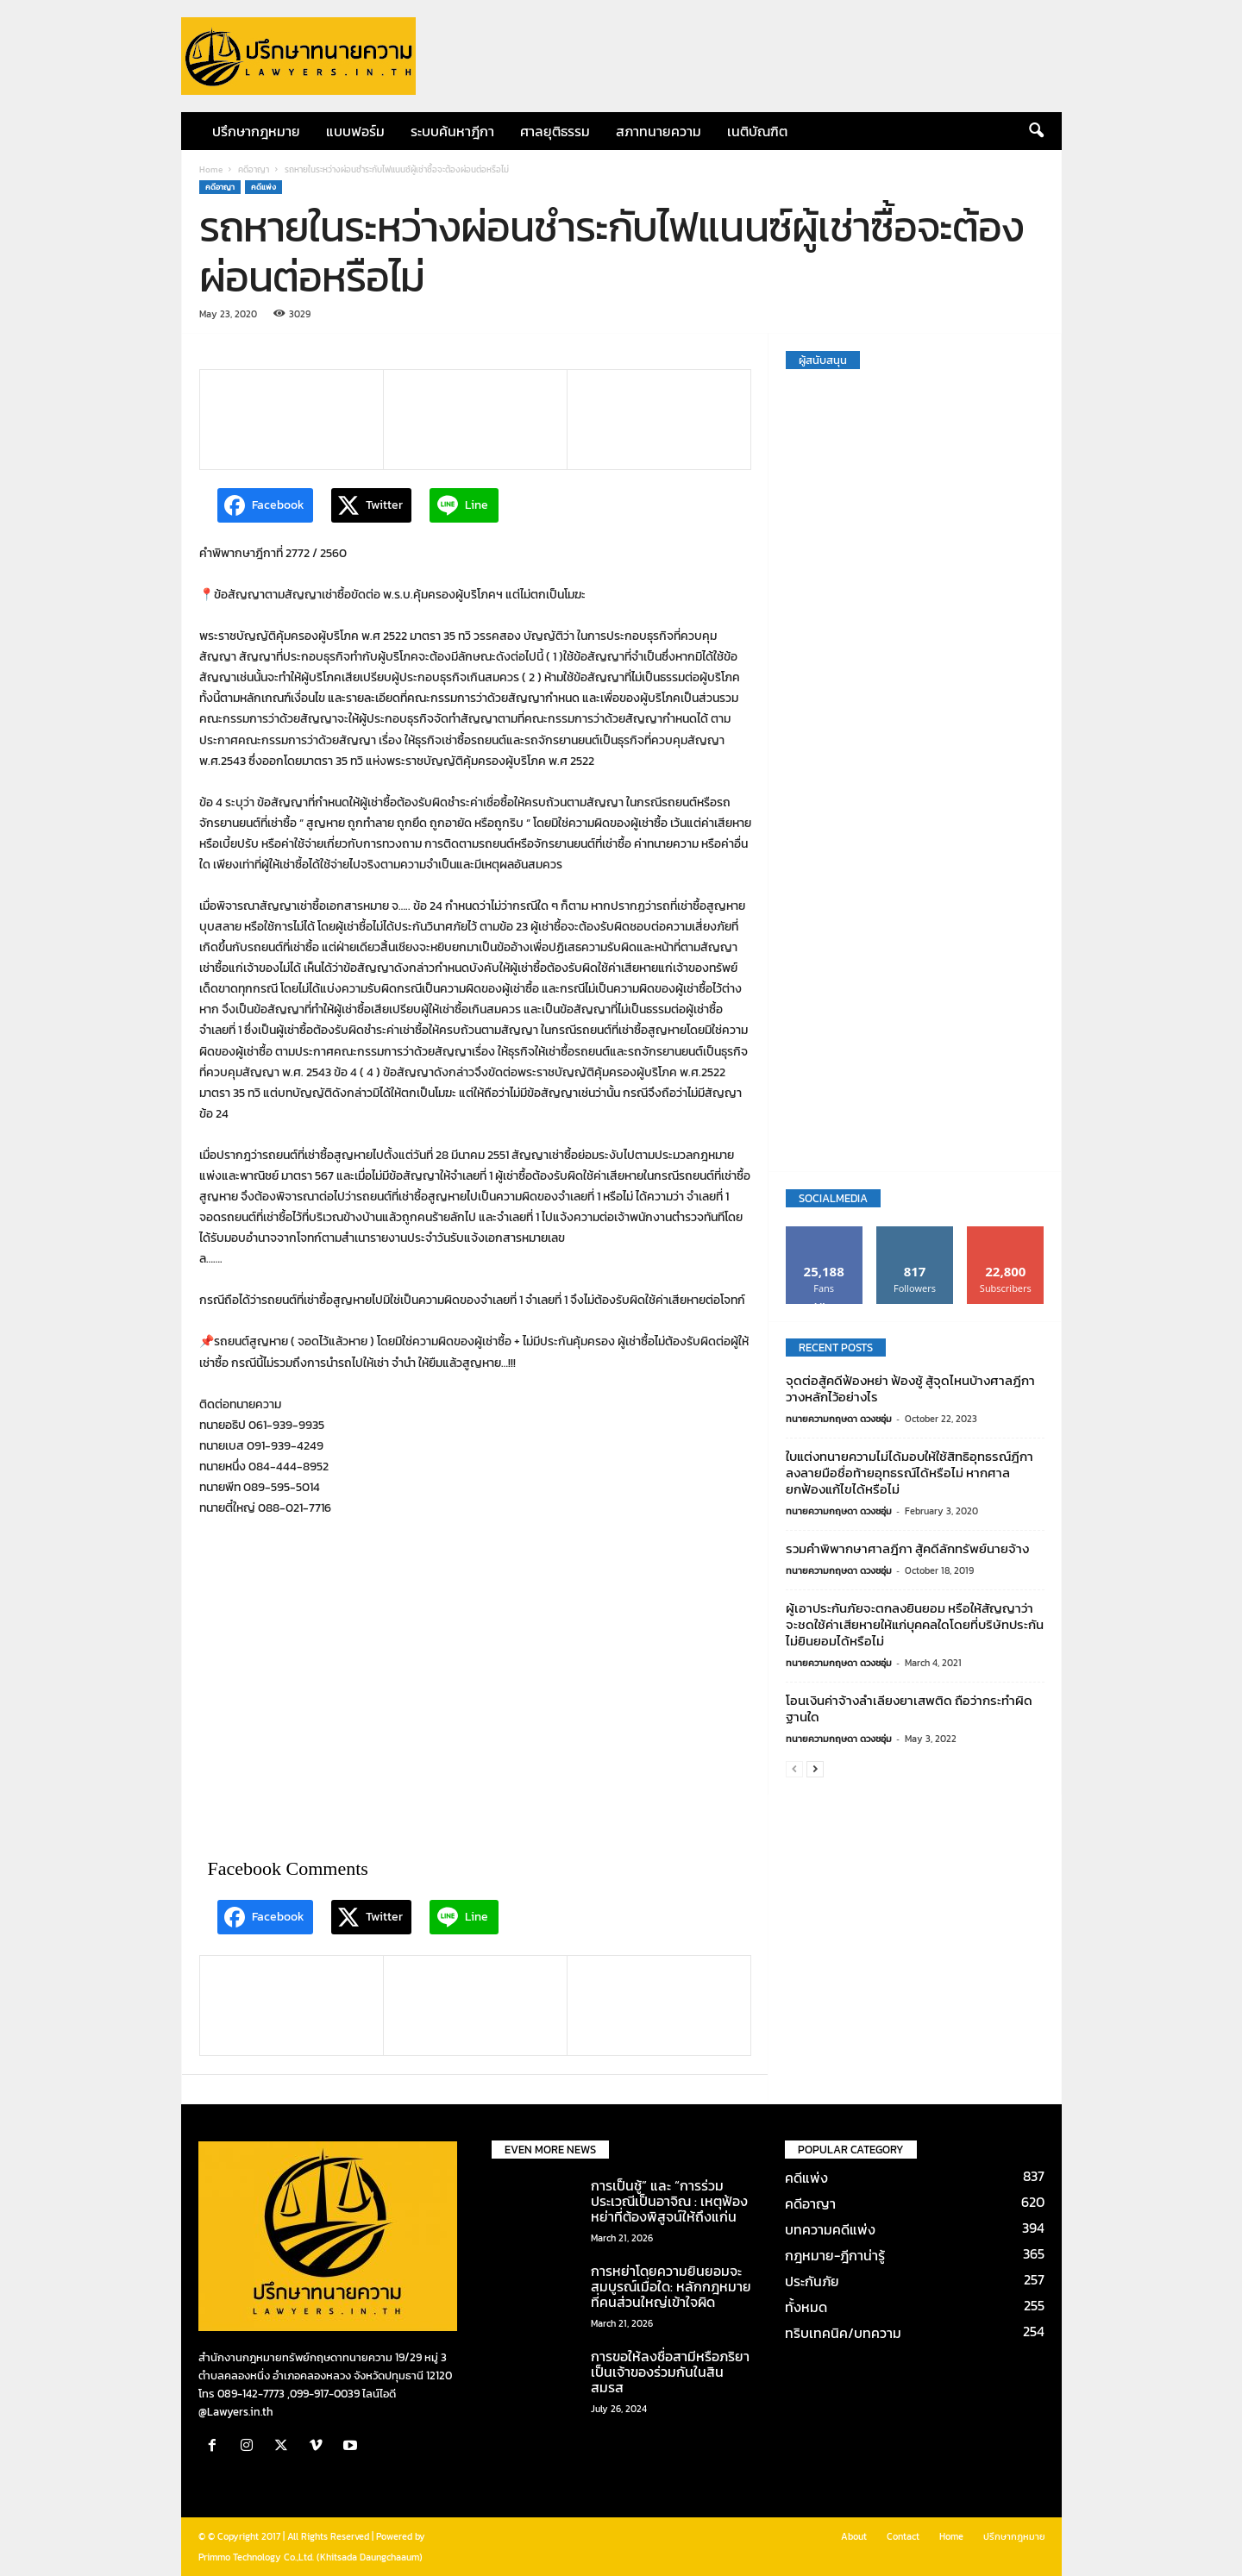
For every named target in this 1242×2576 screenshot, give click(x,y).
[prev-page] (794, 1769)
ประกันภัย (812, 2281)
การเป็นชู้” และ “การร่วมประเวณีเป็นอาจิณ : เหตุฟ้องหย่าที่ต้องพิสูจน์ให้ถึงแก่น (669, 2201)
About (854, 2536)
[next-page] (815, 1769)
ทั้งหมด (806, 2307)
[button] (1036, 131)
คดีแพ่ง (263, 187)
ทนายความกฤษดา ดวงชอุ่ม (839, 1419)
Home (211, 169)
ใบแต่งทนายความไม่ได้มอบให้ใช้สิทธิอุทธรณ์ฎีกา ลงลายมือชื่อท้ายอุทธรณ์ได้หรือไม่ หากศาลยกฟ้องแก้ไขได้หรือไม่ (909, 1472)
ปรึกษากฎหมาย (256, 131)
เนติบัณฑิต (757, 131)
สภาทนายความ (658, 131)
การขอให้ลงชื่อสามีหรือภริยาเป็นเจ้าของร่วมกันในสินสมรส (670, 2371)
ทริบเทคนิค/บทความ (843, 2332)
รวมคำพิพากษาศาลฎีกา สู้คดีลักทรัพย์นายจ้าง (907, 1548)
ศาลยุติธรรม (555, 131)
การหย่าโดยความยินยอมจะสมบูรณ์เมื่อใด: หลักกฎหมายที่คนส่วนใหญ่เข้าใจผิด (671, 2286)
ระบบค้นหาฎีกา (452, 131)
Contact (903, 2536)
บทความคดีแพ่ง (830, 2229)
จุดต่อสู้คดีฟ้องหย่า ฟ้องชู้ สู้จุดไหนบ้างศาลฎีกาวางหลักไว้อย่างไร (910, 1388)
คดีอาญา (253, 169)
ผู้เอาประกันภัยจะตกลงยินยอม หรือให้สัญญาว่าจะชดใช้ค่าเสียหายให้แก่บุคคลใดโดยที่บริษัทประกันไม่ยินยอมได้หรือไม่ (915, 1624)
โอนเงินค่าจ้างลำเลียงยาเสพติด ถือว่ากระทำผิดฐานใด (909, 1708)
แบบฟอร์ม (355, 131)
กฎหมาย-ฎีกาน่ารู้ (835, 2255)
